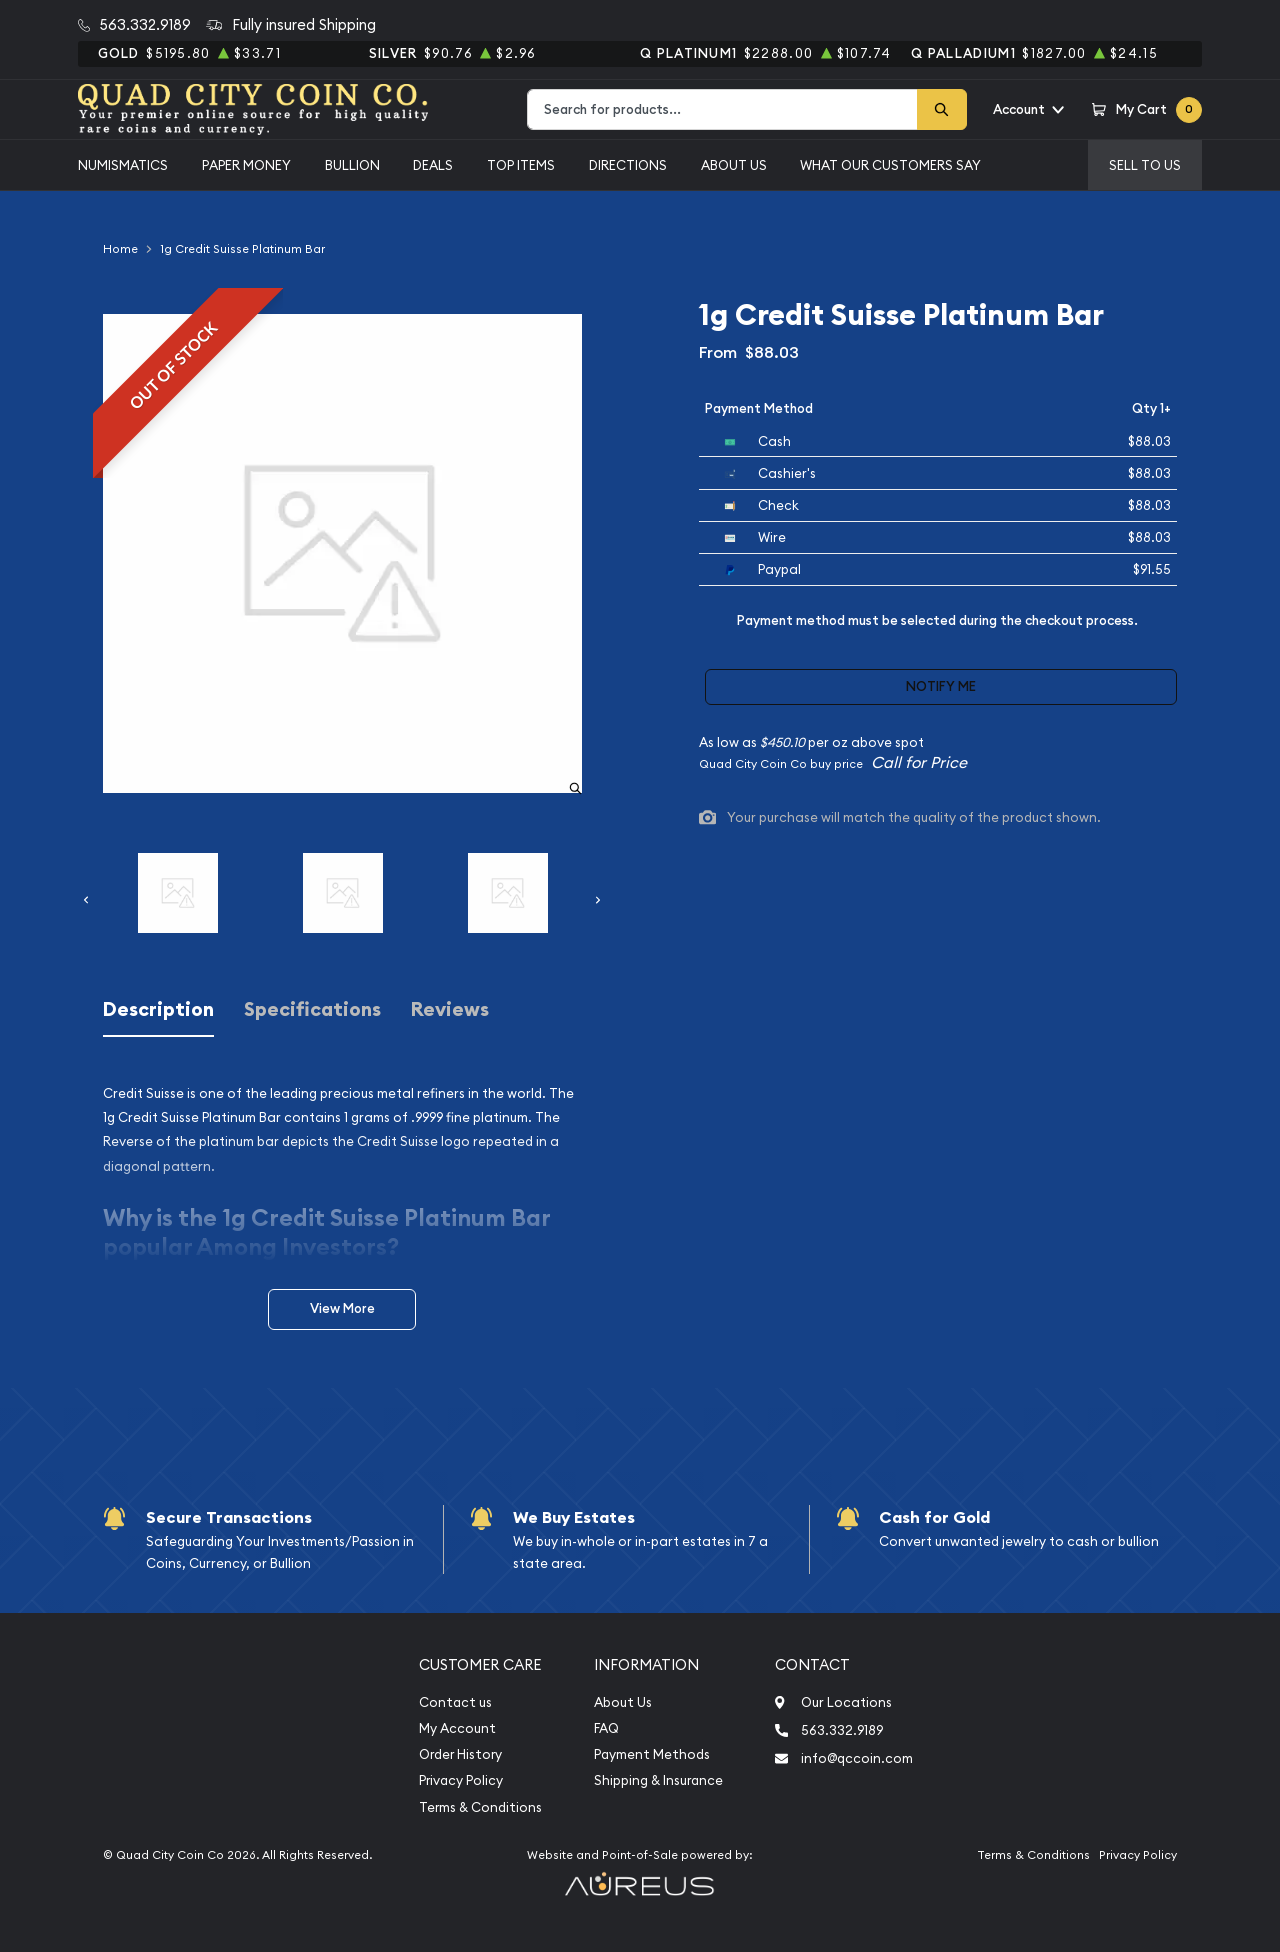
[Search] (942, 109)
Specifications (312, 1009)
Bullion (352, 165)
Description (158, 1009)
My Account (457, 1728)
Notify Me (941, 686)
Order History (460, 1754)
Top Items (521, 165)
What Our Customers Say (890, 165)
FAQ (606, 1728)
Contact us (455, 1702)
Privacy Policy (461, 1780)
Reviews (450, 1009)
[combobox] (722, 109)
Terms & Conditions (480, 1807)
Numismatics (123, 165)
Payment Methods (652, 1754)
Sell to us (1145, 165)
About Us (734, 165)
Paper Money (246, 165)
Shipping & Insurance (658, 1780)
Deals (433, 165)
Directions (628, 165)
